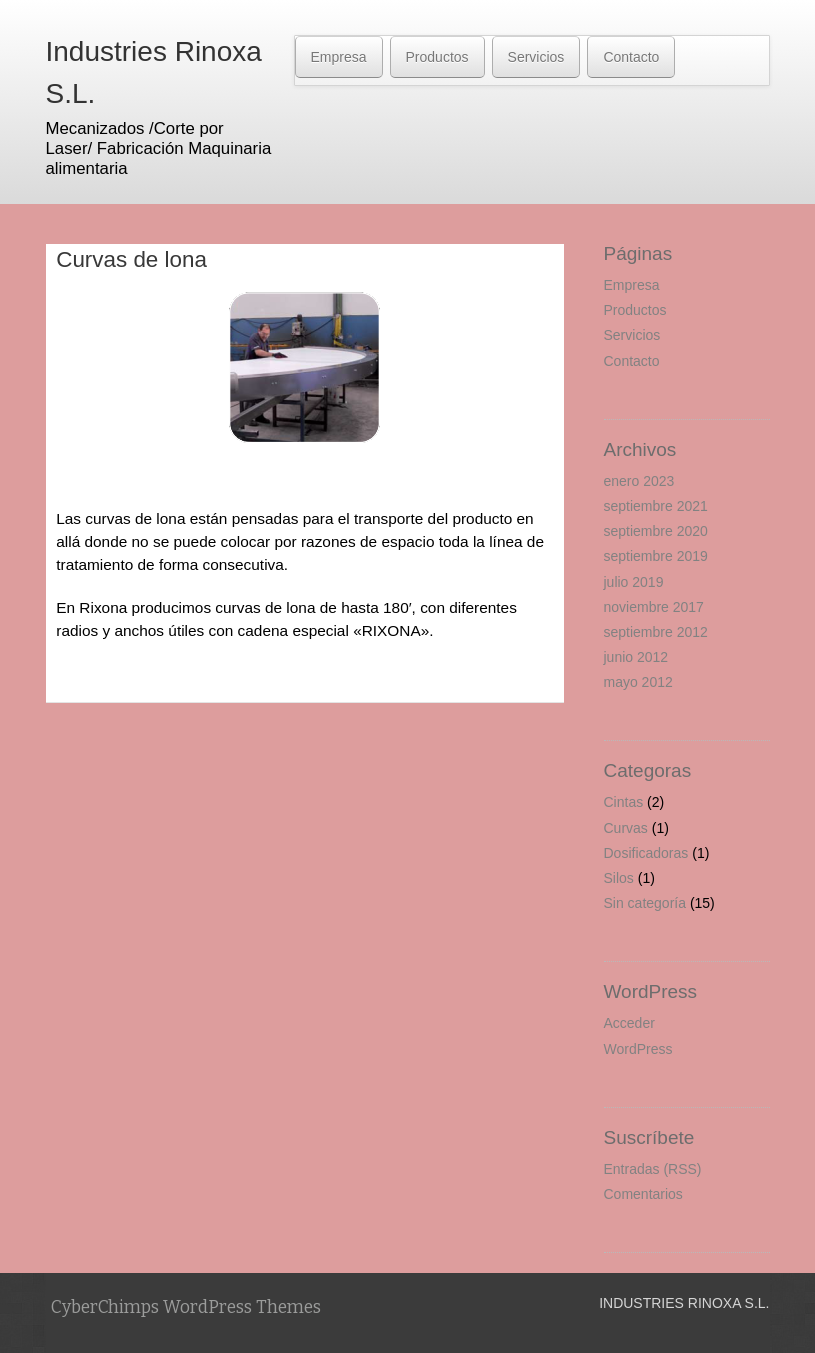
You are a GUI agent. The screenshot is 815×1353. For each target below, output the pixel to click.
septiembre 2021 (656, 506)
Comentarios (643, 1194)
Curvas (626, 828)
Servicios (536, 57)
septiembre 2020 (656, 531)
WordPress (638, 1049)
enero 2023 (639, 481)
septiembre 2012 (656, 632)
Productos (437, 57)
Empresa (339, 57)
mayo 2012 (638, 682)
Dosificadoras (646, 853)
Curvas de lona (131, 259)
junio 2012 (636, 657)
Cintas (624, 802)
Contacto (631, 57)
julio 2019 (634, 582)
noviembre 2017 (654, 607)
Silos (619, 878)
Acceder (629, 1023)
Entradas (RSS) (653, 1169)
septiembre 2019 (656, 556)
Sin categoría (645, 903)
